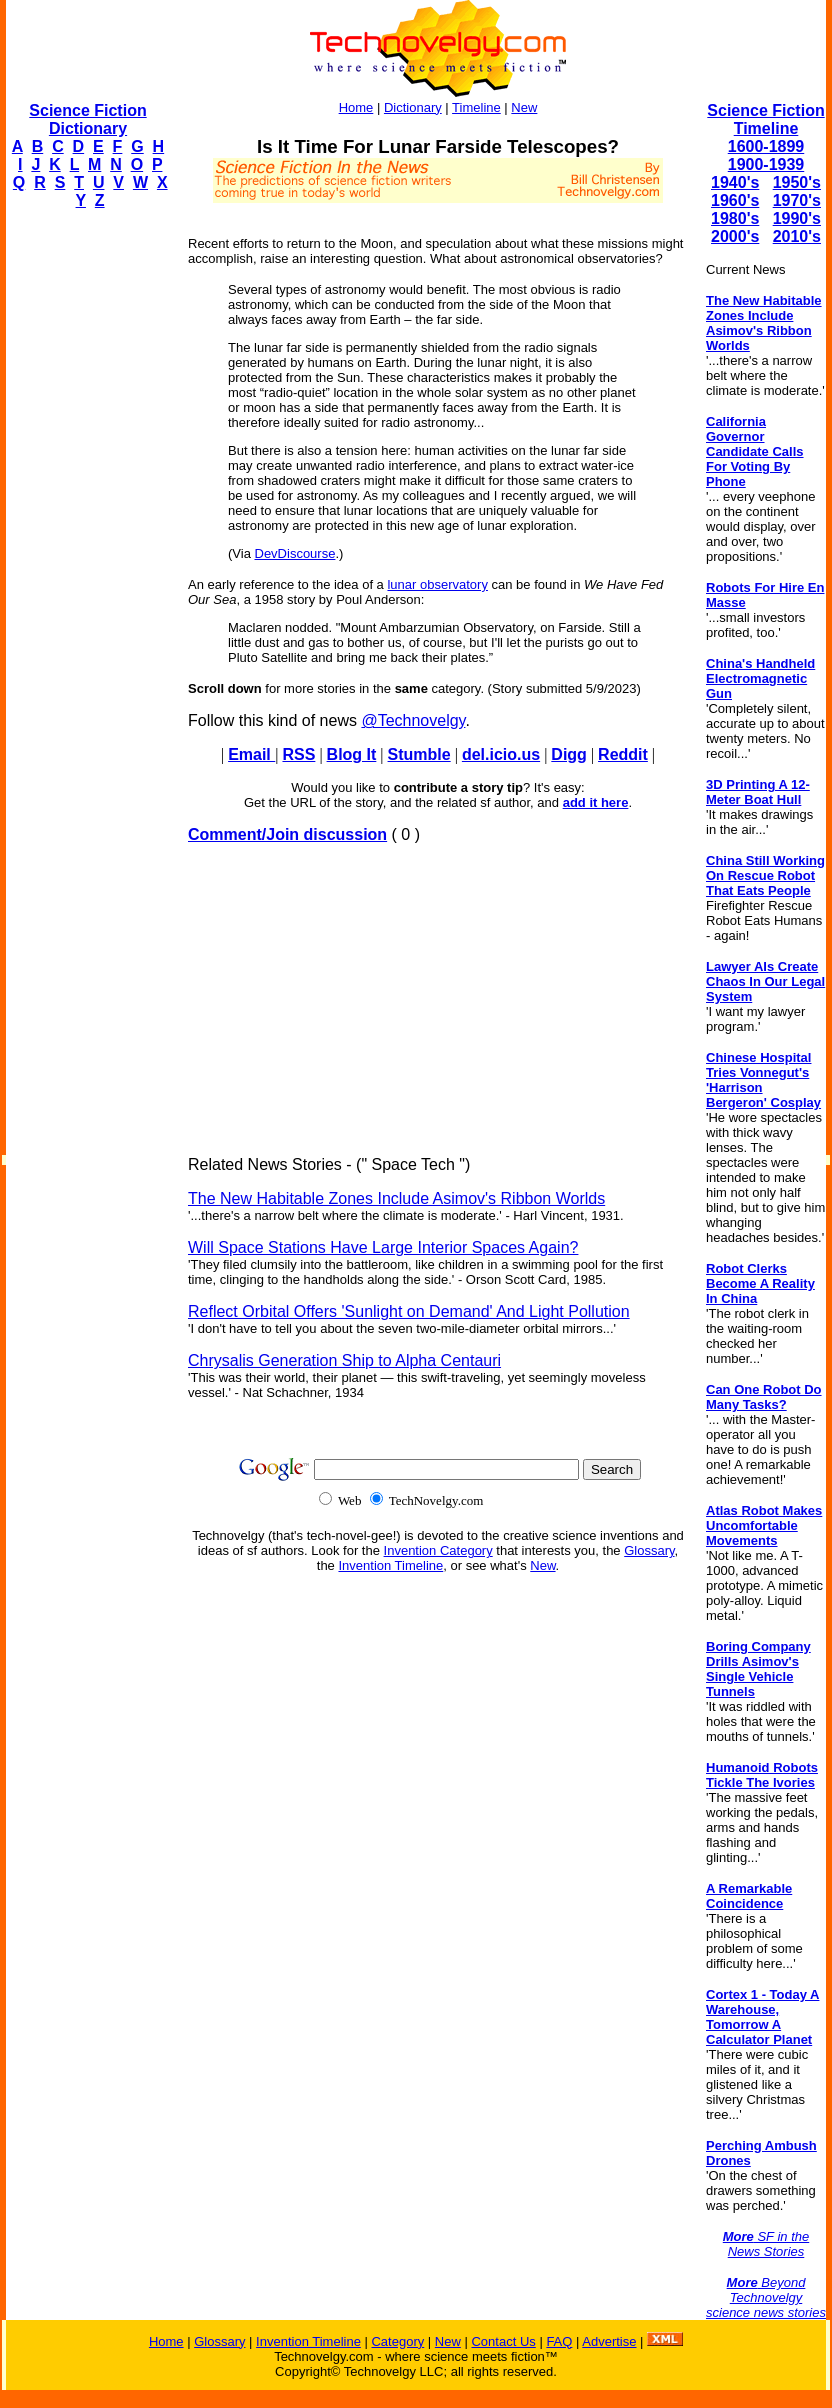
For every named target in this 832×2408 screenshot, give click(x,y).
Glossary (649, 1550)
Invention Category (438, 1550)
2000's (735, 236)
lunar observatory (437, 584)
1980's (735, 218)
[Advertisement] (86, 526)
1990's (797, 218)
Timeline (476, 107)
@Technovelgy (413, 720)
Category (397, 2341)
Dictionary (413, 107)
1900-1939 (766, 164)
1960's (735, 200)
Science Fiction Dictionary (87, 119)
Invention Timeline (390, 1565)
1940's (735, 182)
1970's (797, 200)
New (524, 107)
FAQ (559, 2341)
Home (356, 107)
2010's (797, 236)
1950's (797, 182)
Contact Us (503, 2341)
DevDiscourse (295, 553)
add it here (596, 802)
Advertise (609, 2341)
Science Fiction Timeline (765, 119)
